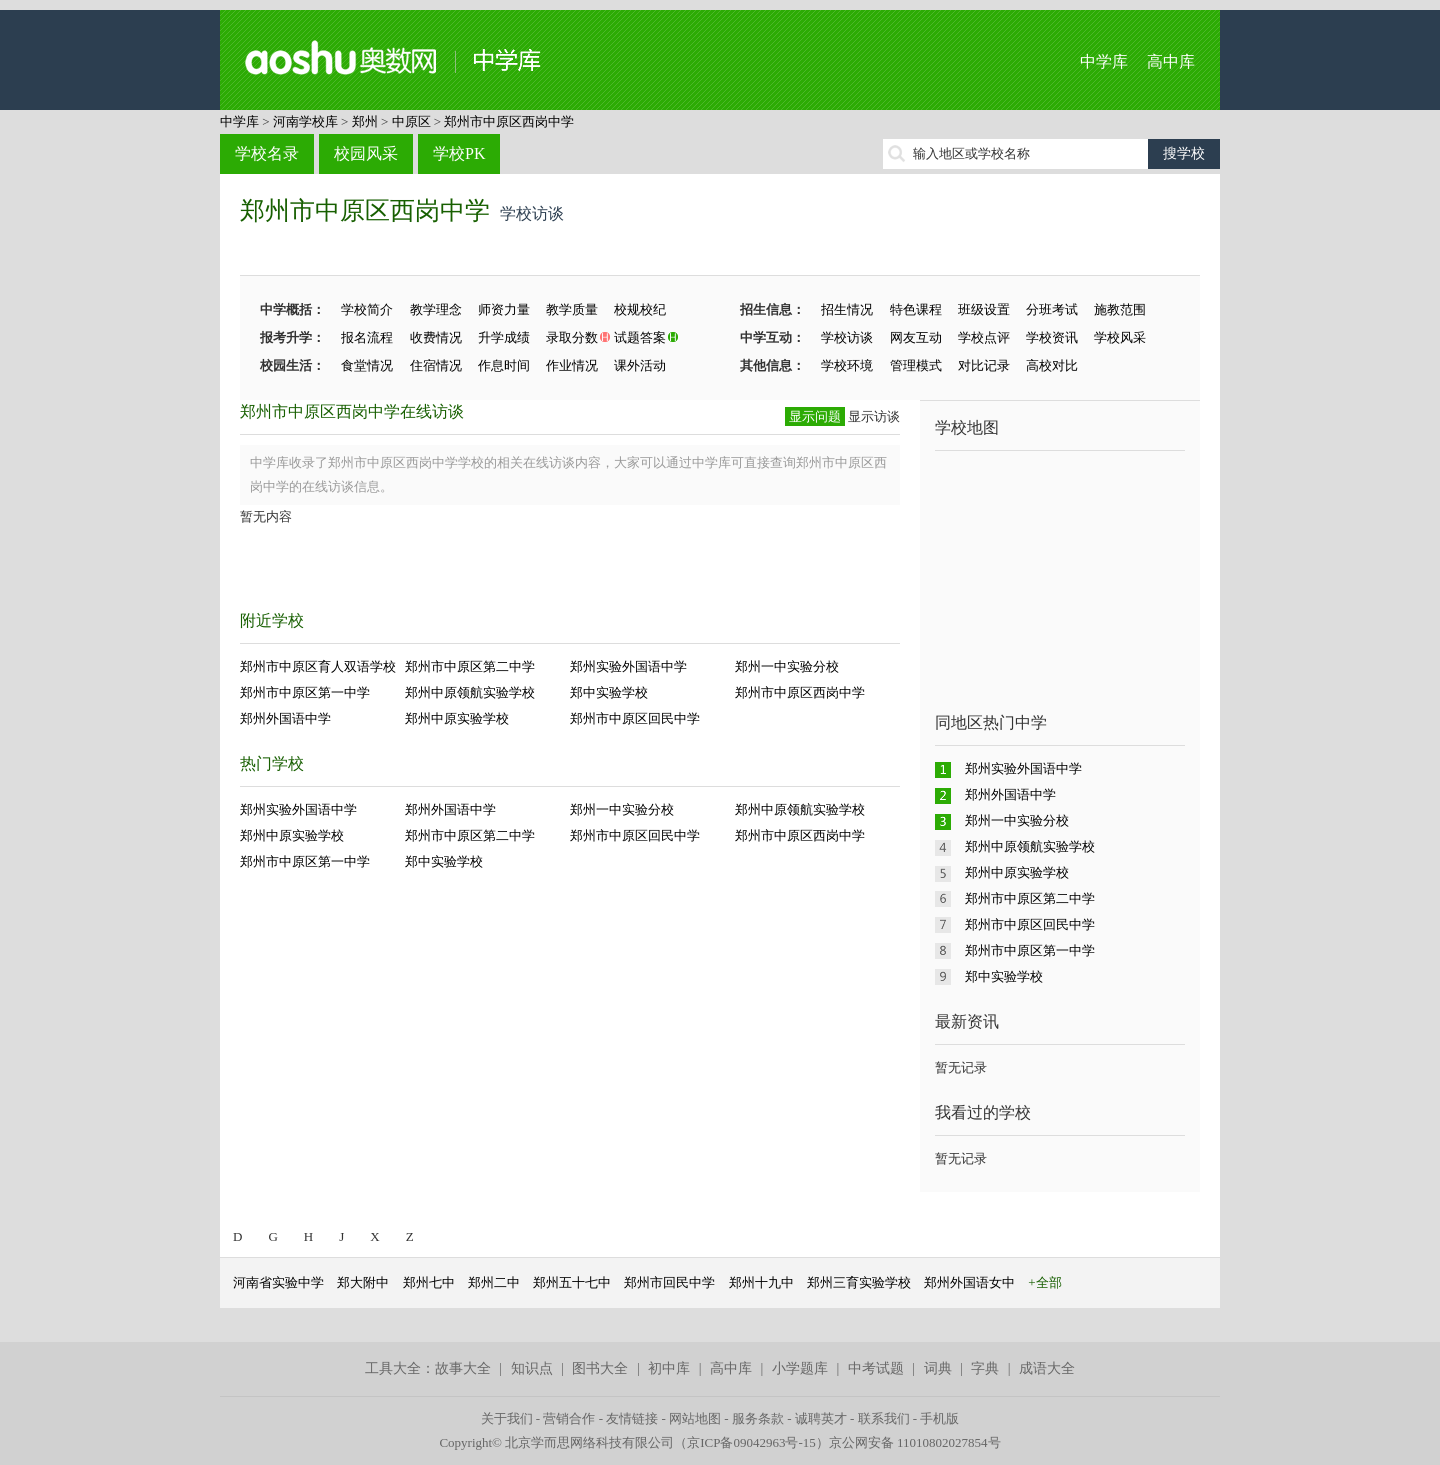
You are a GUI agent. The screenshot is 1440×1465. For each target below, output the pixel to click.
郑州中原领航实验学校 (470, 692)
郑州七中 (429, 1282)
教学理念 (436, 309)
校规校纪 (640, 309)
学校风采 (1120, 337)
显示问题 (815, 416)
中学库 (1104, 61)
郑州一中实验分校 (787, 666)
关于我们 (507, 1418)
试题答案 (640, 337)
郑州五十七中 (572, 1282)
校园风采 (366, 153)
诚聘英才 (821, 1418)
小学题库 (800, 1368)
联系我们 (884, 1418)
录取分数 (572, 337)
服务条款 (758, 1418)
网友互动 (916, 337)
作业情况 (572, 365)
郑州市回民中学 (669, 1282)
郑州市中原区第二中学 (470, 666)
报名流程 (367, 337)
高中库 (1171, 61)
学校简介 (367, 309)
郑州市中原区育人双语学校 (318, 666)
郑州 (365, 121)
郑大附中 (363, 1282)
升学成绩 (504, 337)
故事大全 (463, 1368)
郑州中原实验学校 (457, 718)
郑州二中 (494, 1282)
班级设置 (984, 309)
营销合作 (569, 1418)
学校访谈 (847, 337)
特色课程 (916, 309)
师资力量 (504, 309)
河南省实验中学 (278, 1282)
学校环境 (847, 365)
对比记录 (984, 365)
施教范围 (1120, 309)
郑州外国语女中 (969, 1282)
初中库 (669, 1368)
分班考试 (1052, 309)
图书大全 (600, 1368)
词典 (938, 1368)
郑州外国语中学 (285, 718)
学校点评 (984, 337)
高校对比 (1052, 365)
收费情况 (436, 337)
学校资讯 (1052, 337)
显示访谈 (874, 416)
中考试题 (876, 1368)
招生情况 (847, 309)
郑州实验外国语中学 (628, 666)
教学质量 (572, 309)
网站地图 (695, 1418)
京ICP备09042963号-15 (751, 1442)
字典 (985, 1368)
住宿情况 (436, 365)
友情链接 (632, 1418)
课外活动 (640, 365)
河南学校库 (305, 121)
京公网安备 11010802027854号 (915, 1442)
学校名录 (267, 153)
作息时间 (504, 365)
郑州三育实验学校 (859, 1282)
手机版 (939, 1418)
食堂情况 (367, 365)
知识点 (532, 1368)
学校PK (459, 153)
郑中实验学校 (609, 692)
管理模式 (916, 365)
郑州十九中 (761, 1282)
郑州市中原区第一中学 (305, 692)
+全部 (1044, 1282)
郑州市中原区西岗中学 (509, 121)
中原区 (411, 121)
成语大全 (1047, 1368)
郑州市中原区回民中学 (635, 718)
